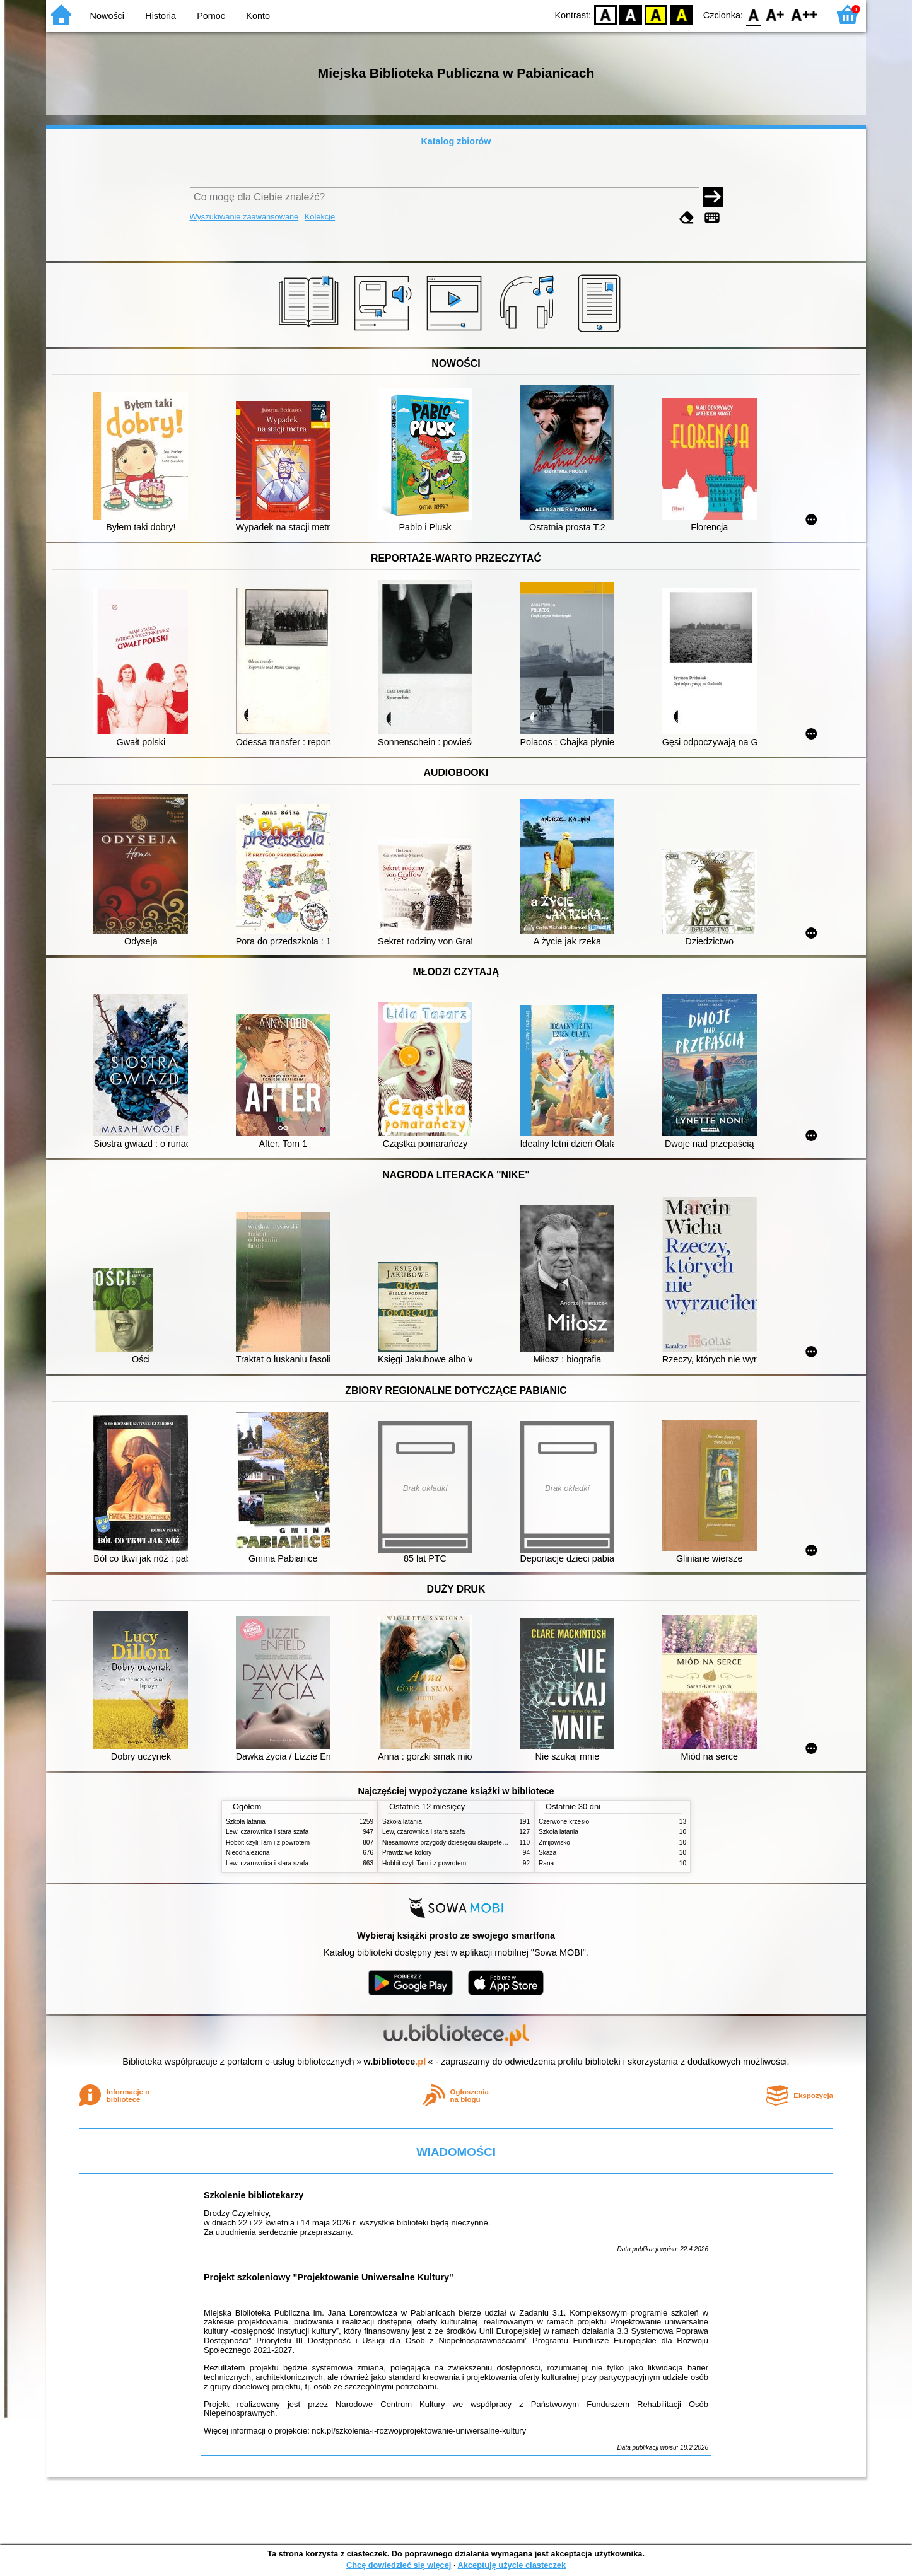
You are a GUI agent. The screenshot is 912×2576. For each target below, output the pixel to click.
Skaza (547, 1852)
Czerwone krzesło (564, 1821)
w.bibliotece (395, 2062)
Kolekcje (320, 216)
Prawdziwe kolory (406, 1852)
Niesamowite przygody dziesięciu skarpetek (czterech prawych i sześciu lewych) (495, 1842)
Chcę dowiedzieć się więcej (398, 2565)
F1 (775, 14)
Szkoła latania (246, 1821)
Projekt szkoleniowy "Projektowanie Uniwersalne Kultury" (328, 2277)
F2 (804, 14)
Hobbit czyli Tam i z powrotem (268, 1842)
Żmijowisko (554, 1842)
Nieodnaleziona (247, 1852)
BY (681, 14)
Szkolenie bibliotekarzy (253, 2195)
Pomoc (211, 16)
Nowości (107, 16)
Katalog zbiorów (456, 141)
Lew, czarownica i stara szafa (267, 1831)
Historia (160, 16)
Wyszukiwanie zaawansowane (244, 216)
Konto (258, 16)
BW (631, 14)
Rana (546, 1863)
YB (656, 14)
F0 (753, 14)
